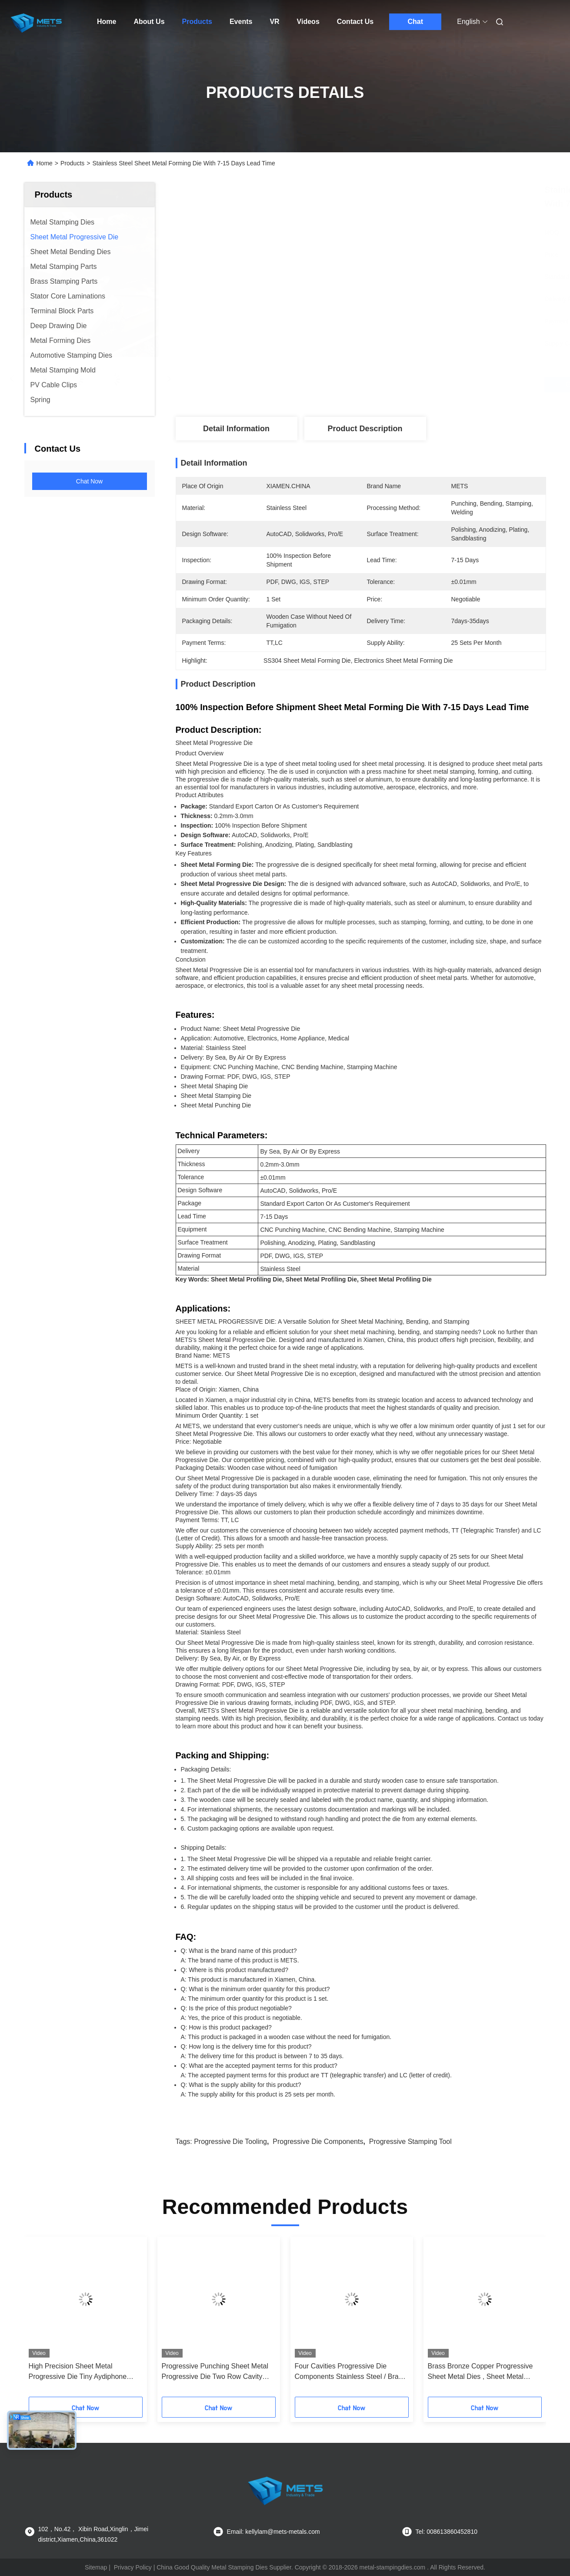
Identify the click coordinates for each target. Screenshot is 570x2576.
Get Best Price (406, 384)
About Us (148, 21)
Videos (308, 21)
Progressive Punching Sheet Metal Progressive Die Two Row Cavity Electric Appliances (215, 2372)
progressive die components (318, 2141)
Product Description (364, 428)
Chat (415, 21)
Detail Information (236, 428)
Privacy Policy (133, 2567)
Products (197, 21)
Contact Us (355, 21)
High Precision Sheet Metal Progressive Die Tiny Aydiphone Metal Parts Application (78, 2372)
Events (241, 21)
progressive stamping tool (410, 2141)
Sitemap (96, 2567)
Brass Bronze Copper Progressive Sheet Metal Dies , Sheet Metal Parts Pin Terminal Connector (480, 2372)
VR (274, 21)
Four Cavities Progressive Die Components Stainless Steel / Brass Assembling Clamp (350, 2372)
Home (106, 21)
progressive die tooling (230, 2141)
